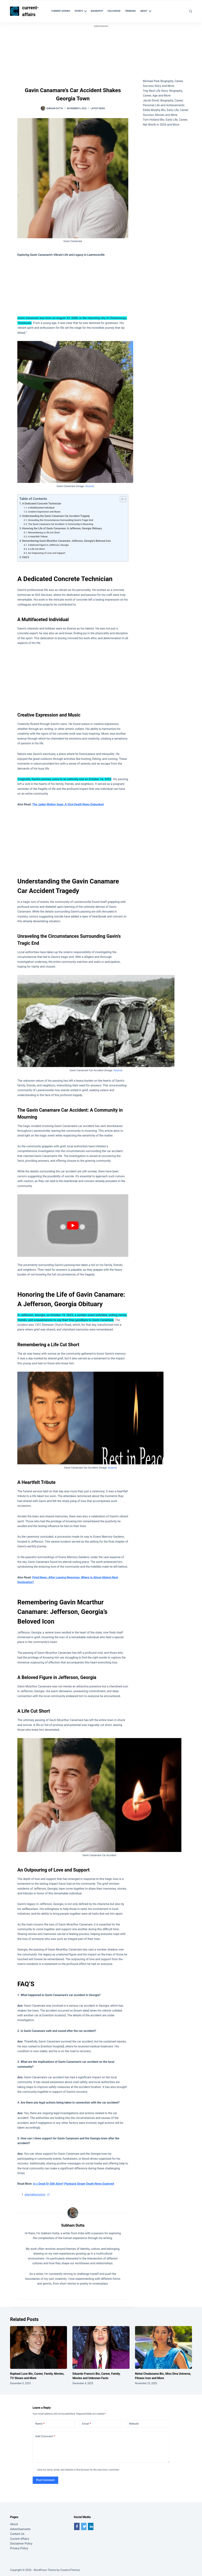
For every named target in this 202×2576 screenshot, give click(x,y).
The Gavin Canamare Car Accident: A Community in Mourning (60, 524)
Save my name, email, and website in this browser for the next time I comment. (78, 2469)
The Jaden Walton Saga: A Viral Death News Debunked (68, 804)
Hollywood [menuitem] (114, 11)
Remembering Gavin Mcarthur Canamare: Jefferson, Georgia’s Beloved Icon (66, 540)
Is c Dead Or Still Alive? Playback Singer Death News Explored (73, 2183)
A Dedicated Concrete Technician (41, 503)
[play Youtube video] (72, 1225)
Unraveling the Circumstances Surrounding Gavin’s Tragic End (60, 520)
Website (134, 2423)
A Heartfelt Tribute (38, 536)
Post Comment (45, 2480)
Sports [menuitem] (81, 11)
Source (89, 486)
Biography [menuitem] (97, 11)
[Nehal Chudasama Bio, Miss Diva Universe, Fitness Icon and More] (163, 2347)
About (14, 2524)
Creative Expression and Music (44, 511)
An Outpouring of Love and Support (46, 553)
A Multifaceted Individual (41, 507)
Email (86, 2424)
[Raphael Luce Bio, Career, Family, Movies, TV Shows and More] (38, 2347)
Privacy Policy (19, 2548)
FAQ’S (25, 557)
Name (40, 2424)
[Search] (190, 11)
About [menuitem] (146, 11)
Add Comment (45, 2436)
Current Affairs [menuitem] (60, 11)
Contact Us (17, 2534)
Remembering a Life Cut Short (44, 532)
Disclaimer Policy (21, 2543)
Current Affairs (19, 2539)
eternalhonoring (35, 2194)
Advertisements (20, 2529)
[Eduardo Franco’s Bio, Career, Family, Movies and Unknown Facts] (100, 2347)
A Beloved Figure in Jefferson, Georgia (48, 545)
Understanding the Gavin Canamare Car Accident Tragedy (56, 516)
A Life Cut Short (36, 549)
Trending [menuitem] (130, 11)
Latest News (98, 108)
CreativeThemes (70, 2570)
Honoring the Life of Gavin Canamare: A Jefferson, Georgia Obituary (62, 528)
